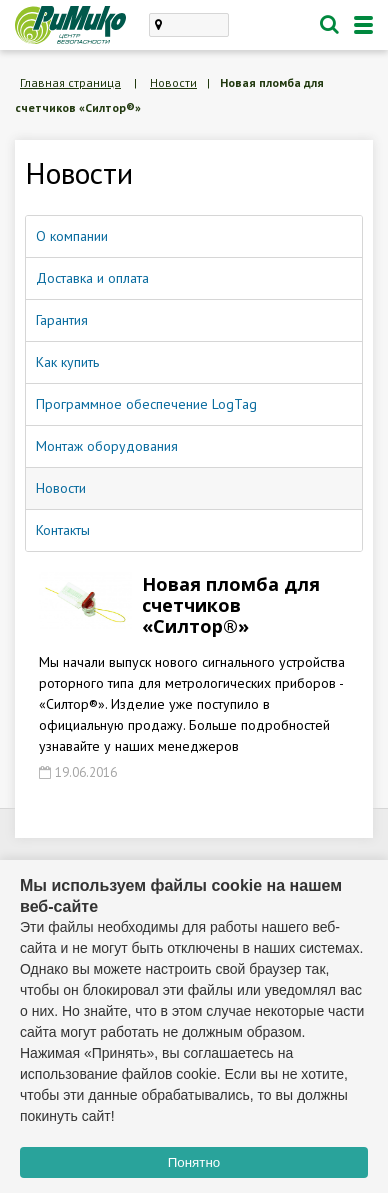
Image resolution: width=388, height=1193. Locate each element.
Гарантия (62, 320)
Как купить (67, 362)
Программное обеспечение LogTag (146, 404)
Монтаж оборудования (107, 446)
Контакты (63, 530)
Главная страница (70, 82)
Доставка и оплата (92, 278)
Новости (173, 82)
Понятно (194, 1162)
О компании (72, 236)
